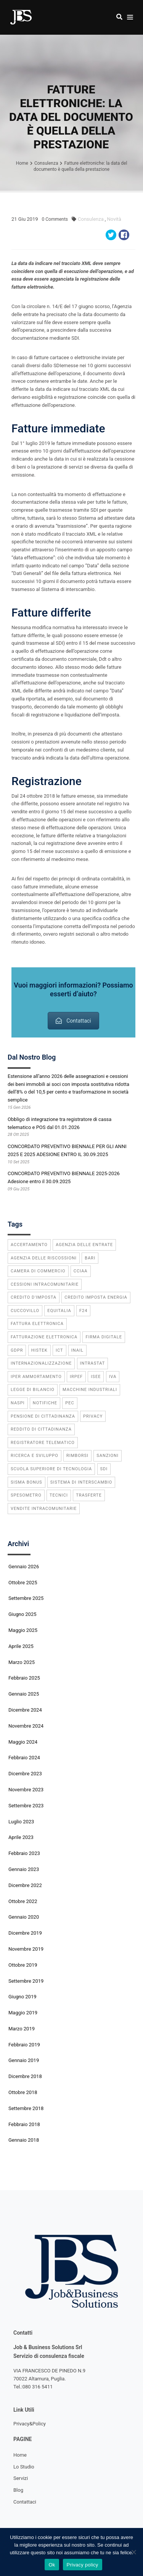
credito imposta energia (95, 1297)
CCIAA (81, 1271)
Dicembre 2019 (25, 1933)
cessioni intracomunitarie (45, 1284)
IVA (113, 1376)
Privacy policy (82, 2565)
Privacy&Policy (29, 2424)
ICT (59, 1350)
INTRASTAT (92, 1363)
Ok (51, 2565)
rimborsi (77, 1455)
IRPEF (76, 1376)
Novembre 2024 (25, 1726)
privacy (93, 1416)
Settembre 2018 (25, 2108)
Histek (39, 1350)
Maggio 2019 (22, 2013)
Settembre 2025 (25, 1598)
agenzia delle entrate (84, 1244)
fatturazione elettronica (44, 1337)
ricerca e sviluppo (34, 1455)
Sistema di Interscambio (81, 1482)
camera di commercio (38, 1271)
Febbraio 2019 (24, 2045)
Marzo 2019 (21, 2029)
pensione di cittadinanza (43, 1416)
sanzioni (107, 1455)
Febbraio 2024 (24, 1757)
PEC (69, 1402)
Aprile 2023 (21, 1837)
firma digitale (103, 1337)
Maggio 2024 (22, 1742)
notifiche (45, 1402)
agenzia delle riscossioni (44, 1258)
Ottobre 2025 (22, 1582)
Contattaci (73, 1021)
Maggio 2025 (22, 1630)
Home (20, 2455)
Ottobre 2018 (22, 2092)
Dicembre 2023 (25, 1773)
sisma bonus (26, 1482)
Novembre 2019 (25, 1949)
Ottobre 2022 (22, 1901)
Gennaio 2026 (23, 1566)
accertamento (29, 1244)
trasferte (89, 1495)
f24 (83, 1310)
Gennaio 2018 (23, 2140)
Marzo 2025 (21, 1662)
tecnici (59, 1495)
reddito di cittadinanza (41, 1429)
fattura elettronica (37, 1323)
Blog (18, 2490)
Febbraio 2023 (24, 1853)
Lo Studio (23, 2467)
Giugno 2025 (22, 1614)
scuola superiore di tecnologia (51, 1468)
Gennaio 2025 (23, 1694)
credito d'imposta (33, 1297)
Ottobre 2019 (22, 1965)
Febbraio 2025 (24, 1678)
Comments (55, 219)
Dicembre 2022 (25, 1885)
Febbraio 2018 (24, 2124)
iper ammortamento (36, 1376)
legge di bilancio (33, 1389)
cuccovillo (25, 1310)
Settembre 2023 (25, 1805)
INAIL (77, 1350)
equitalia (59, 1310)
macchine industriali (90, 1389)
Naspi (18, 1402)
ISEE (96, 1376)
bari (90, 1258)
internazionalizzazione (41, 1363)
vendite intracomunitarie (44, 1508)
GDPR (17, 1350)
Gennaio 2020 (23, 1917)
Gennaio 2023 (23, 1869)
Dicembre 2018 (25, 2076)
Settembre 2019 (25, 1981)
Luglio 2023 (21, 1821)
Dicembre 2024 (25, 1710)
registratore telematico (43, 1442)
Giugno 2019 (22, 1996)
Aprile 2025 (21, 1646)
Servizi (20, 2478)
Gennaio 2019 (23, 2060)
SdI (104, 1468)
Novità (114, 219)
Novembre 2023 (25, 1789)
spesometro (26, 1495)
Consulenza (91, 219)
